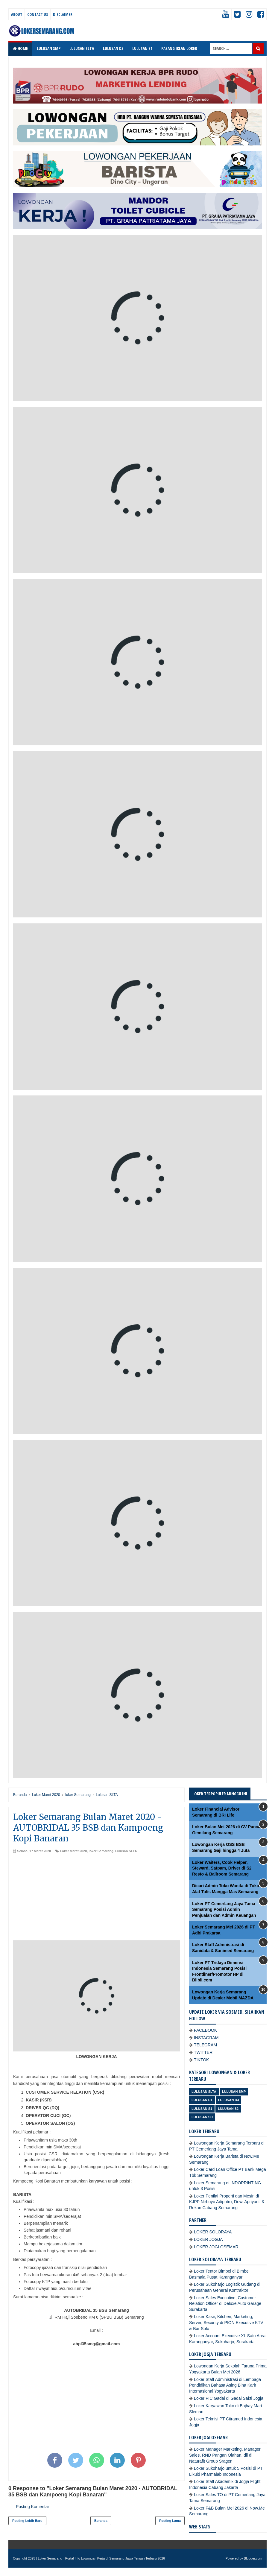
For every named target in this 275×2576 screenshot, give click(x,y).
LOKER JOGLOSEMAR (216, 2246)
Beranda (100, 2520)
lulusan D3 (228, 2100)
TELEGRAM (205, 2044)
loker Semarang (101, 1851)
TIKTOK (201, 2059)
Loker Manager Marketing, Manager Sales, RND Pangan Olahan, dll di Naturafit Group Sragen (225, 2455)
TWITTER (203, 2052)
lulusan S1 (202, 2108)
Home (20, 48)
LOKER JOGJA (208, 2239)
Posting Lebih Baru (27, 2520)
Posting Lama (170, 2520)
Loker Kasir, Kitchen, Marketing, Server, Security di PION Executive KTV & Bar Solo (226, 2322)
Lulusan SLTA (126, 1851)
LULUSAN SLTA (81, 48)
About (16, 14)
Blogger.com (253, 2558)
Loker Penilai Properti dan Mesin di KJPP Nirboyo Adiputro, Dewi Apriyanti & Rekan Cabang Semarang (227, 2202)
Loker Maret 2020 (73, 1851)
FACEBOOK (205, 2030)
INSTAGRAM (206, 2037)
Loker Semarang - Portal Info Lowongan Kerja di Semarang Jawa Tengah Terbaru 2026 (101, 2558)
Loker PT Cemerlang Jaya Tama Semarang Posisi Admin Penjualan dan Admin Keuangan (224, 1909)
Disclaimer (62, 14)
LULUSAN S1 (142, 48)
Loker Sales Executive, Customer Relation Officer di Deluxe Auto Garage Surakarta (225, 2303)
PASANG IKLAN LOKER (179, 48)
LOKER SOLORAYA (213, 2232)
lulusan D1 (202, 2100)
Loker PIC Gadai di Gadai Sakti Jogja (228, 2398)
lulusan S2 (228, 2108)
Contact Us (37, 14)
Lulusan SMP (234, 2091)
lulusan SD (202, 2117)
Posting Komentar (32, 2506)
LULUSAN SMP (48, 48)
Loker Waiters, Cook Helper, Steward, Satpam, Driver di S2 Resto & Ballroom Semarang (221, 1868)
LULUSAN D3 (113, 48)
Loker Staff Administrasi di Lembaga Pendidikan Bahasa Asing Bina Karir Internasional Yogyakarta (225, 2385)
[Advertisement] (96, 1898)
